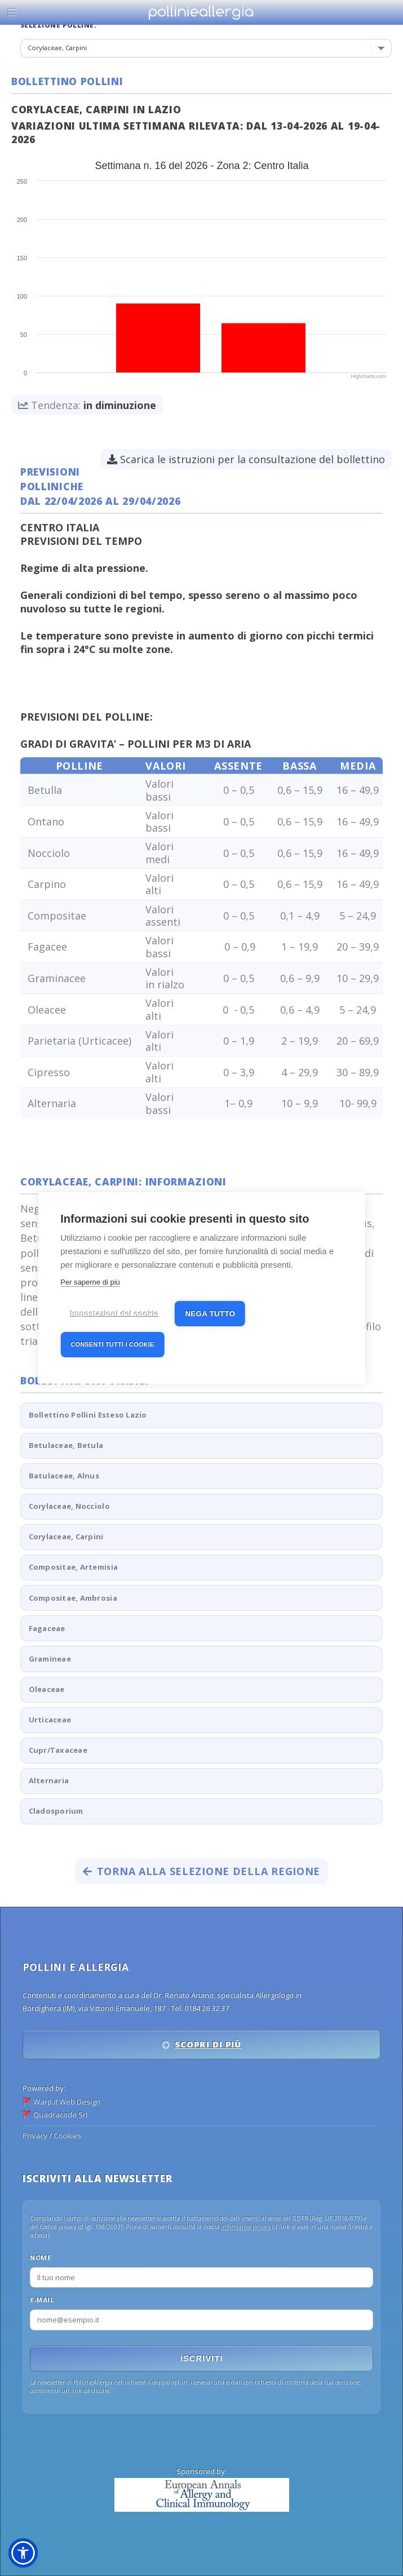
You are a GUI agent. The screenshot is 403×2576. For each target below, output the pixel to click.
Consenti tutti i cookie (112, 1343)
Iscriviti (201, 2358)
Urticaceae (50, 1720)
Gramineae (50, 1659)
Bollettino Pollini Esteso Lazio (88, 1415)
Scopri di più (208, 2044)
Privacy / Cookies (52, 2135)
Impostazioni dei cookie (114, 1313)
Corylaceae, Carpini (66, 1536)
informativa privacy (246, 2227)
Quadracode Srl (60, 2114)
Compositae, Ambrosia (73, 1598)
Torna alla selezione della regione (201, 1871)
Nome (40, 2257)
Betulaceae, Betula (66, 1445)
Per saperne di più (90, 1281)
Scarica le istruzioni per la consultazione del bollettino (246, 459)
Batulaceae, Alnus (64, 1476)
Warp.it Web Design (66, 2102)
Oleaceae (47, 1689)
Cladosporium (56, 1811)
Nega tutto (210, 1313)
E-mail (42, 2299)
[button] (23, 2553)
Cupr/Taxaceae (58, 1750)
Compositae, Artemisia (73, 1567)
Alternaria (49, 1780)
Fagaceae (47, 1628)
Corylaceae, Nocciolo (69, 1506)
